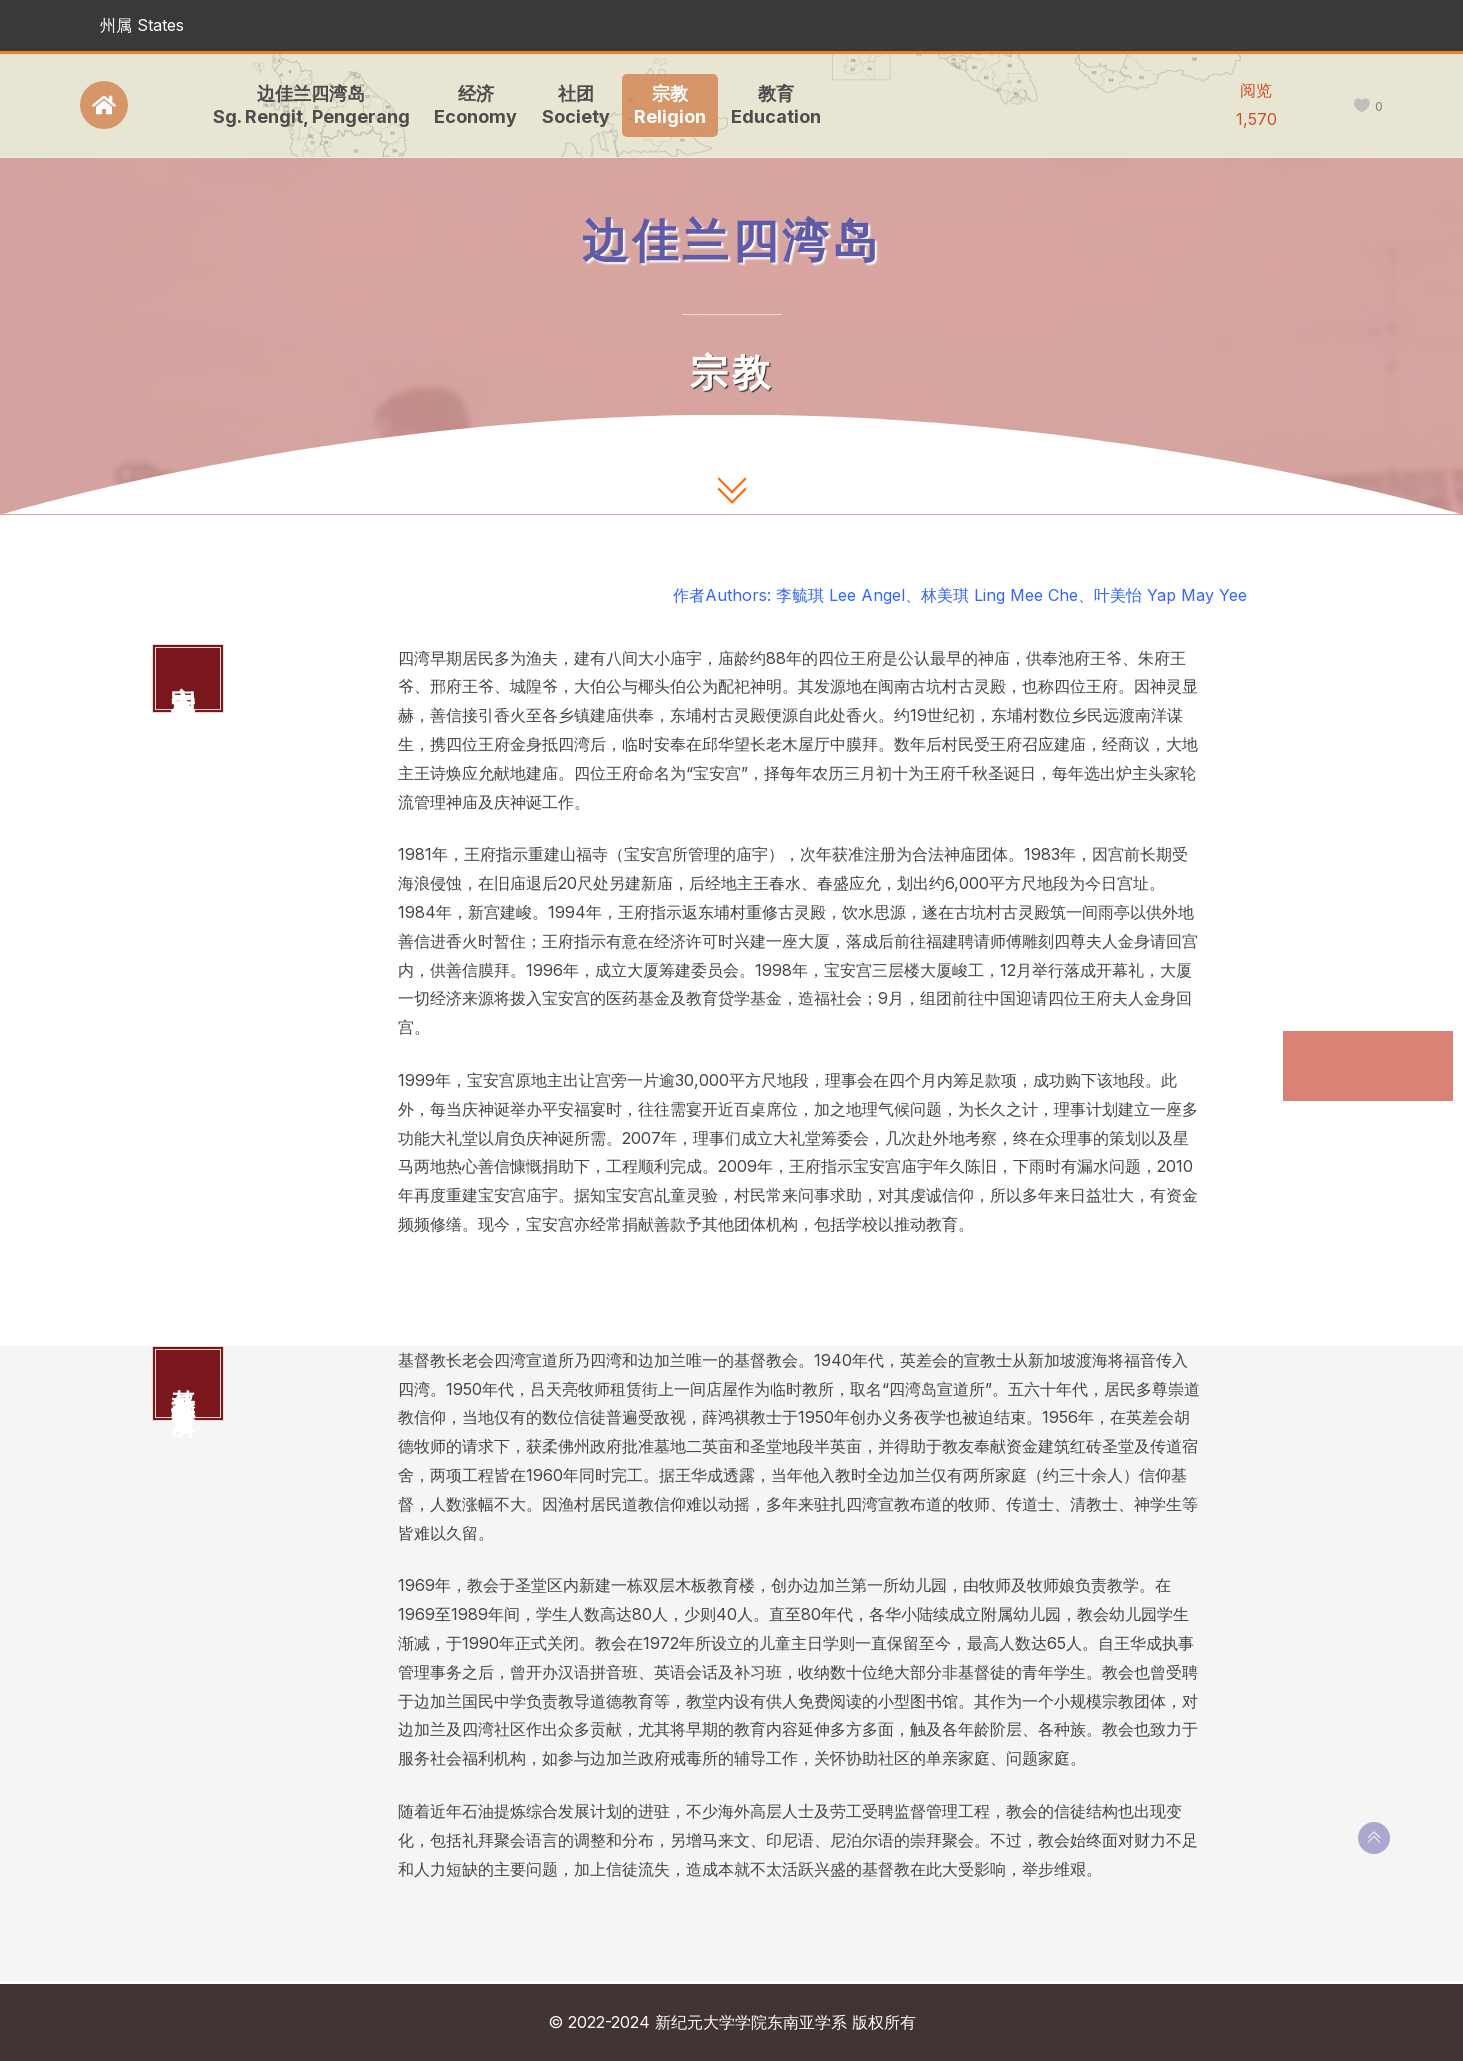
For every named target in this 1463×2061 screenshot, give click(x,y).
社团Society (571, 105)
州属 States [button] (142, 25)
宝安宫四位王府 (1354, 1050)
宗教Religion (666, 105)
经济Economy (471, 105)
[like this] (1361, 106)
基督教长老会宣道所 (1362, 1100)
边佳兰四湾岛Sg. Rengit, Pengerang (306, 105)
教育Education (771, 105)
